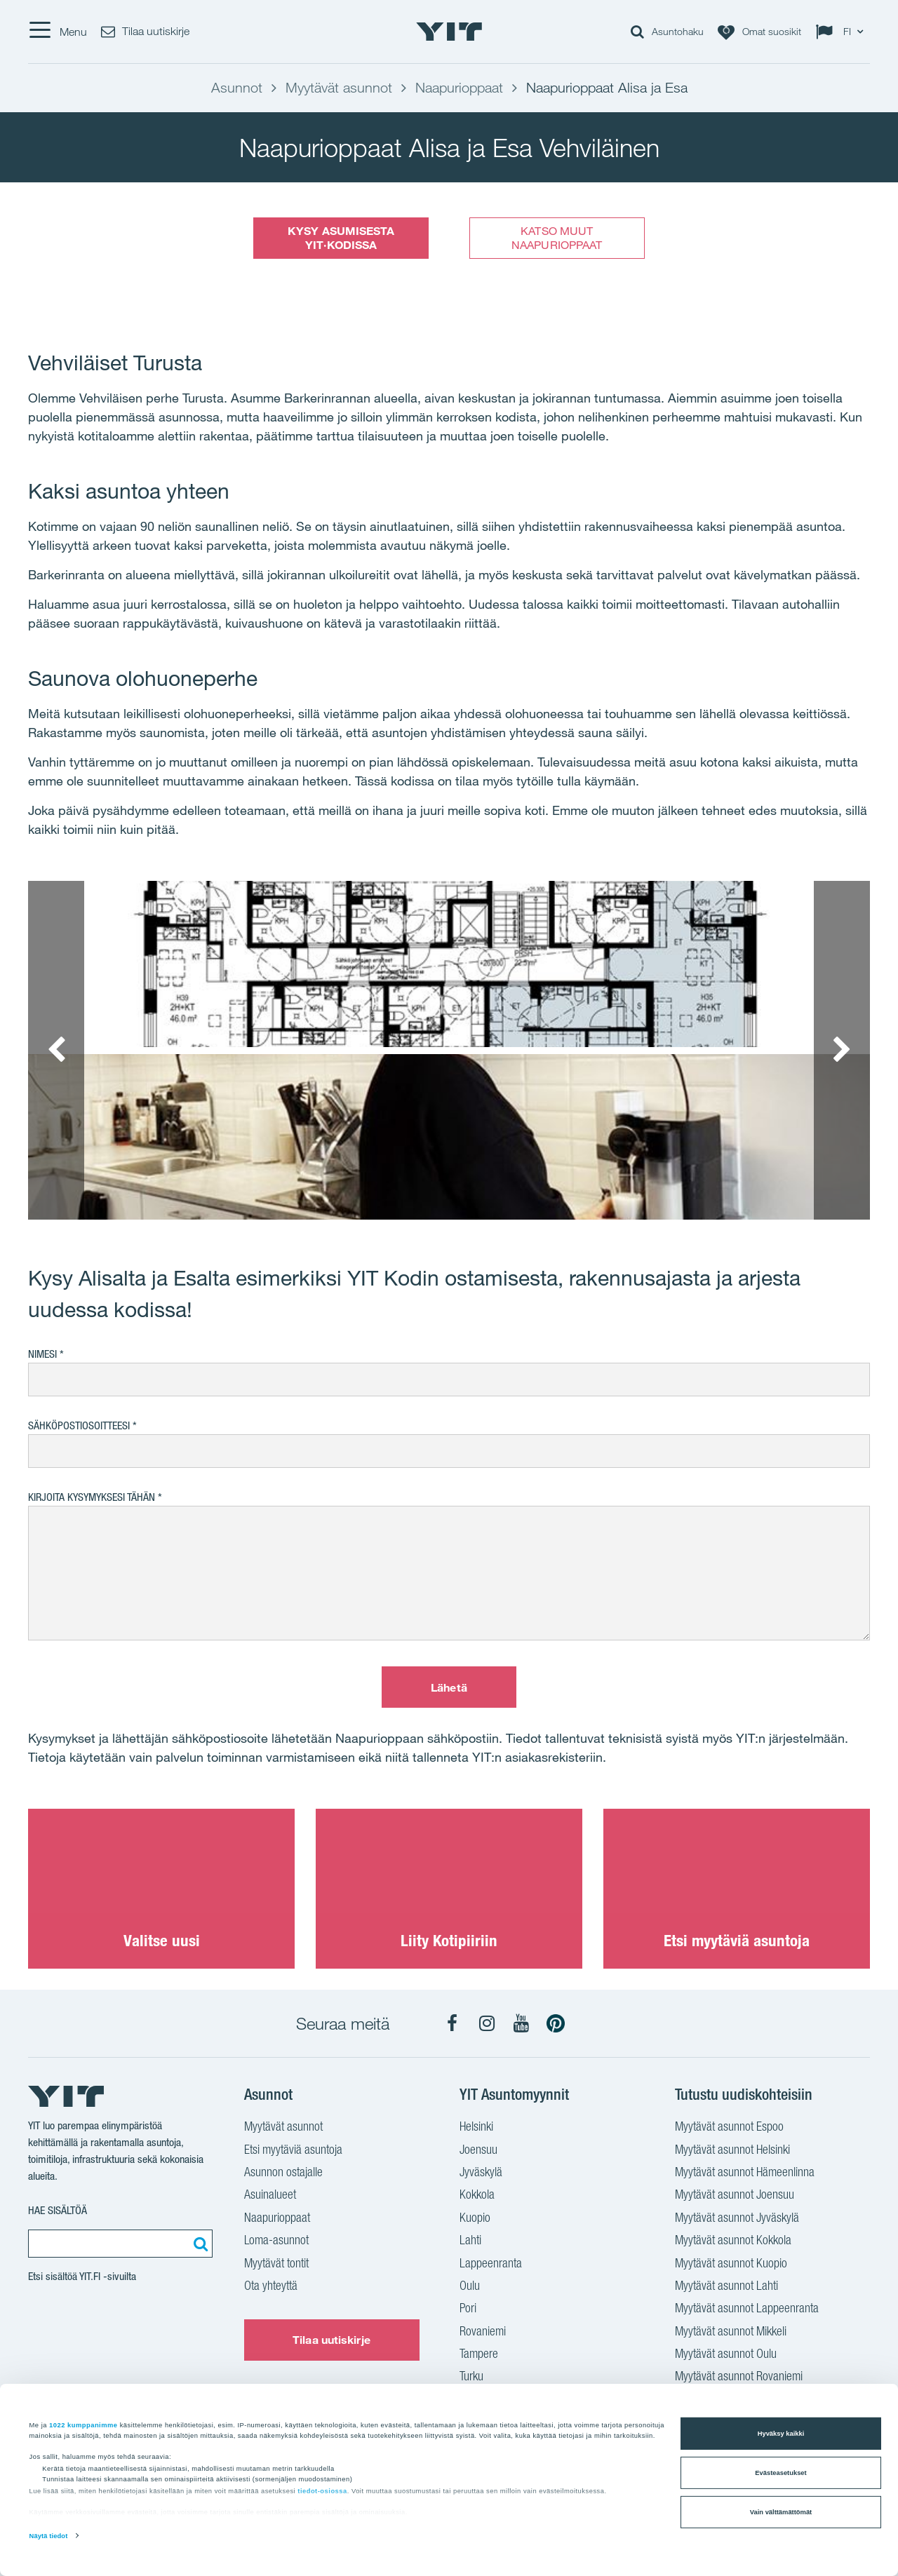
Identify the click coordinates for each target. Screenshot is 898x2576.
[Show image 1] (449, 964)
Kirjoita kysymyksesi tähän (91, 1497)
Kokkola (477, 2196)
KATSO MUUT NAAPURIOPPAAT (556, 237)
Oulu (470, 2287)
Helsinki (476, 2128)
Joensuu (478, 2151)
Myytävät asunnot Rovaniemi (739, 2377)
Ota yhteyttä (270, 2287)
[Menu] (57, 31)
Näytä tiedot (48, 2536)
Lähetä (449, 1687)
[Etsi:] (198, 2243)
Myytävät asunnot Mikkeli (730, 2332)
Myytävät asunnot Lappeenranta (747, 2309)
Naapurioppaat (277, 2219)
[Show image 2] (449, 1137)
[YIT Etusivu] (449, 31)
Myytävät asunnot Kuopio (731, 2264)
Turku (471, 2377)
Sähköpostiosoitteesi (79, 1425)
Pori (468, 2309)
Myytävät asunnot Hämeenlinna (745, 2173)
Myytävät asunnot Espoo (729, 2128)
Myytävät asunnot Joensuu (734, 2196)
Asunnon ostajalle (283, 2173)
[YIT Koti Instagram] (487, 2023)
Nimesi (42, 1354)
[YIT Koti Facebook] (452, 2023)
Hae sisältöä (57, 2210)
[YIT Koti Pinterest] (555, 2023)
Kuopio (475, 2219)
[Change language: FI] (842, 31)
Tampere (479, 2355)
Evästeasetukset (780, 2472)
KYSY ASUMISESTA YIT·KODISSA (341, 237)
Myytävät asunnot (283, 2128)
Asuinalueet (270, 2196)
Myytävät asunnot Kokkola (733, 2241)
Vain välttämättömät (781, 2512)
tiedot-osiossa (322, 2491)
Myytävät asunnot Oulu (726, 2355)
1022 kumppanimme (83, 2424)
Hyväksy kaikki (781, 2433)
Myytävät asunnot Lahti (726, 2287)
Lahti (470, 2241)
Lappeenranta (491, 2264)
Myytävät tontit (276, 2264)
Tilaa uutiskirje (331, 2340)
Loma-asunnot (276, 2241)
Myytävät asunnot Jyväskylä (737, 2219)
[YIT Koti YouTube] (521, 2023)
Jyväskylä (481, 2173)
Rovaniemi (483, 2332)
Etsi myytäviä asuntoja (293, 2151)
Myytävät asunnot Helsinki (732, 2151)
